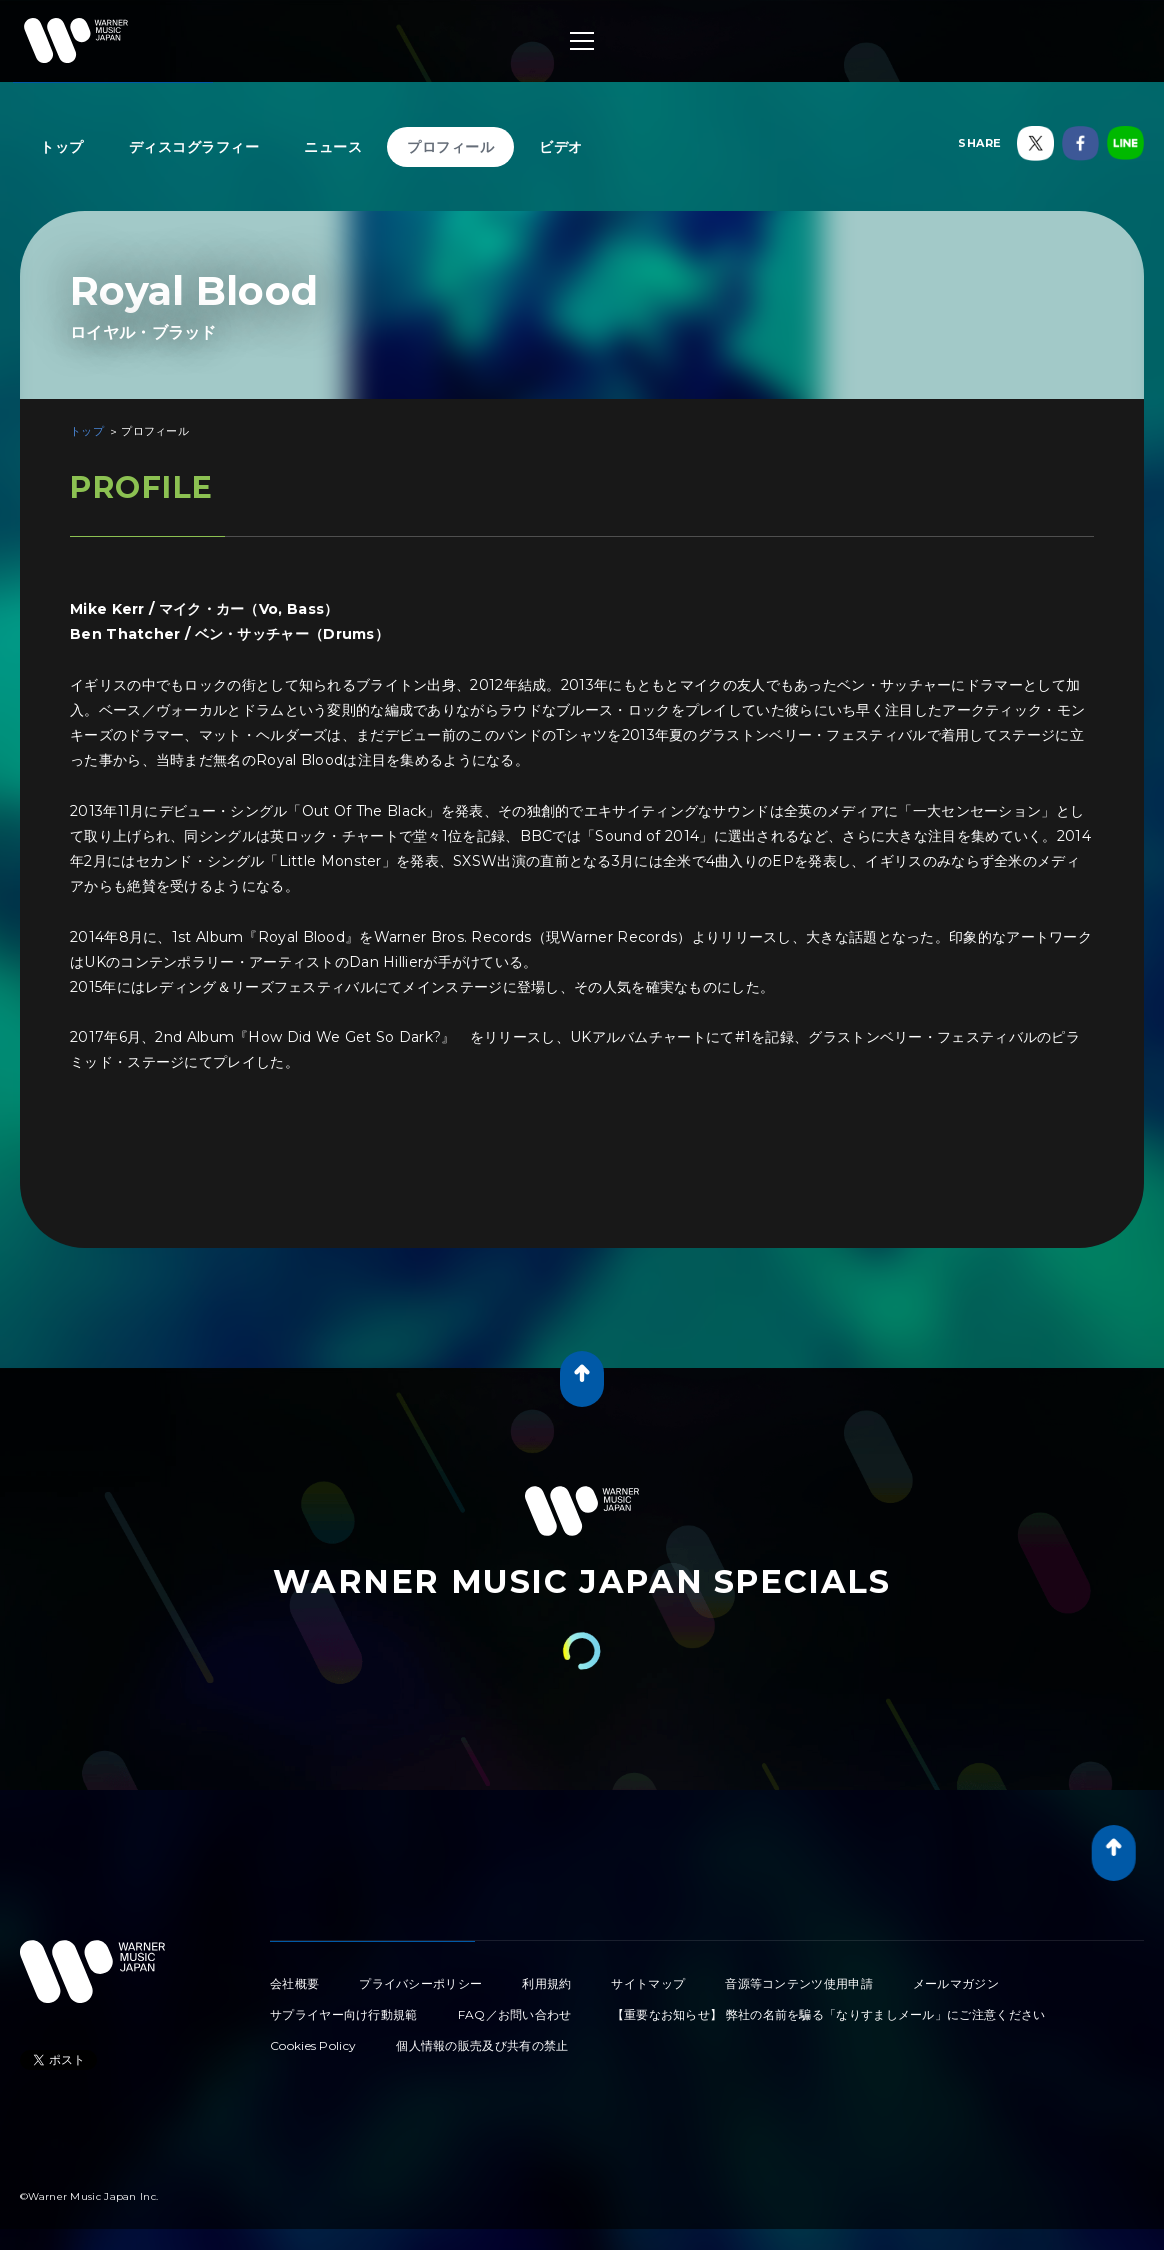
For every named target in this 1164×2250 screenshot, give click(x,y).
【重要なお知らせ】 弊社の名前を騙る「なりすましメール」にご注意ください (829, 2014)
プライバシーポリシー (420, 1983)
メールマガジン (956, 1983)
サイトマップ (648, 1983)
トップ (62, 147)
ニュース (333, 147)
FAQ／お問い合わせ (515, 2014)
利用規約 (546, 1983)
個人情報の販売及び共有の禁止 (482, 2045)
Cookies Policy (313, 2045)
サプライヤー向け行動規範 (344, 2014)
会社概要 (294, 1983)
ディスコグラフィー (194, 147)
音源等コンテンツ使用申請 (799, 1983)
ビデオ (561, 147)
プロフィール (450, 147)
